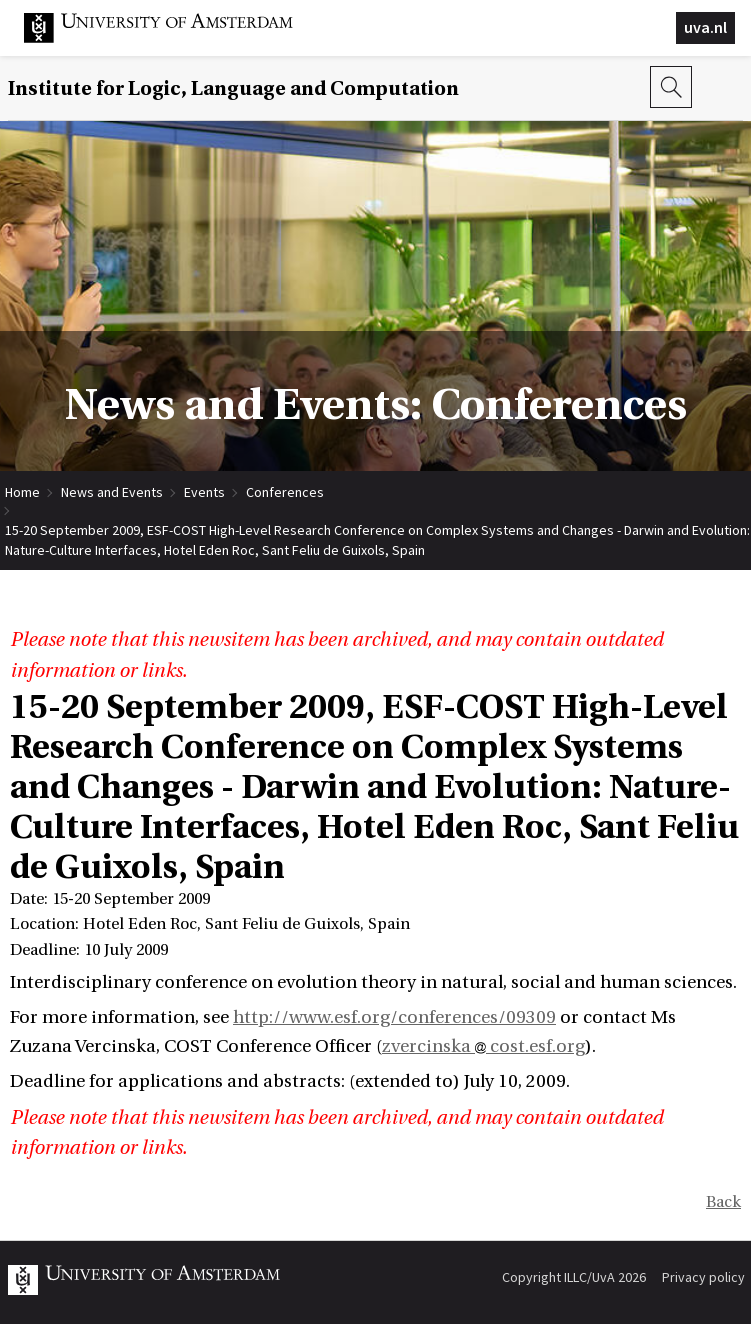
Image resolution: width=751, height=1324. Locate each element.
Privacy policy (703, 1277)
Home (22, 492)
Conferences (285, 492)
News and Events (112, 492)
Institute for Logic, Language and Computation (233, 88)
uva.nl (705, 27)
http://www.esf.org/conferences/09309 (394, 1017)
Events (204, 492)
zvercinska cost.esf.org (483, 1046)
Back (723, 1202)
